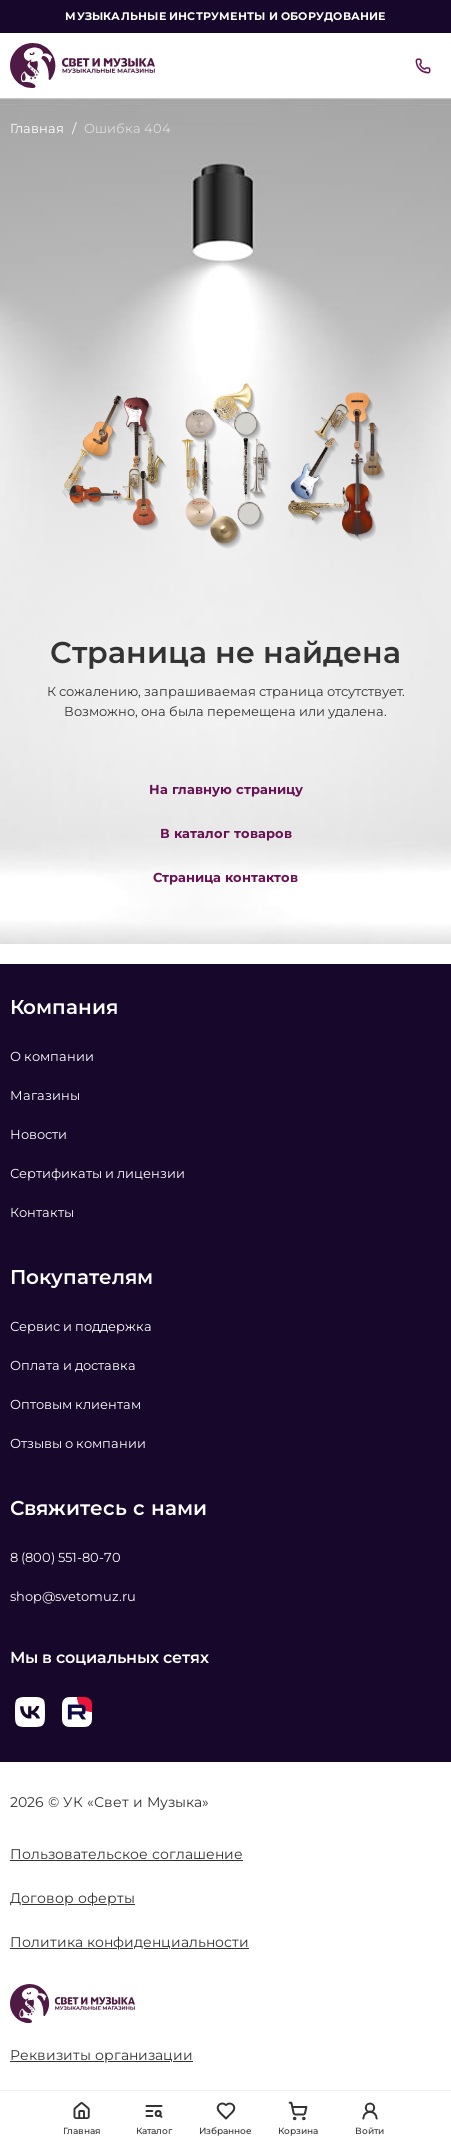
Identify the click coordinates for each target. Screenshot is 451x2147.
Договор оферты (72, 1898)
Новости (38, 1134)
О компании (52, 1056)
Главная (37, 128)
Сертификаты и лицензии (97, 1173)
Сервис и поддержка (81, 1326)
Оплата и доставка (73, 1365)
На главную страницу (226, 789)
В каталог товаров (226, 833)
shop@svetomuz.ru (73, 1596)
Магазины (45, 1095)
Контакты (42, 1212)
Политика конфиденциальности (129, 1942)
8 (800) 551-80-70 (65, 1557)
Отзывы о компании (78, 1443)
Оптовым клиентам (75, 1404)
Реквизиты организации (101, 2055)
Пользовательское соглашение (126, 1854)
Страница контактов (225, 877)
